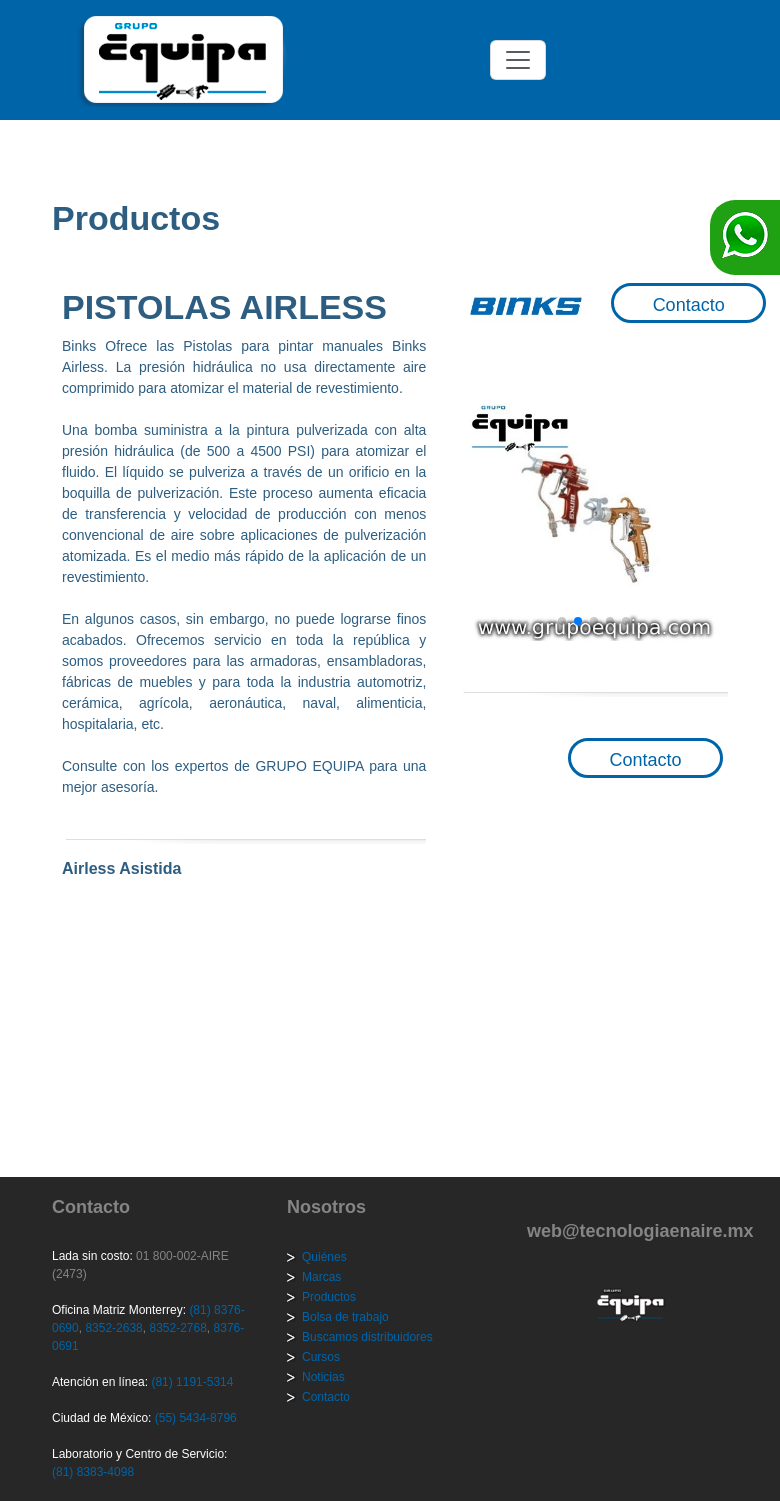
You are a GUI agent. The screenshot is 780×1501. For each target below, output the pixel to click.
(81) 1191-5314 (192, 1382)
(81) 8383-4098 (93, 1472)
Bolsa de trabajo (345, 1317)
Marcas (321, 1277)
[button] (562, 621)
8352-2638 (112, 1328)
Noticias (323, 1377)
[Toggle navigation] (518, 60)
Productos (329, 1297)
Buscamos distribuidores (367, 1337)
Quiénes (324, 1257)
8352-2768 (176, 1328)
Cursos (321, 1357)
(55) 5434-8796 (196, 1418)
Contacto (689, 305)
